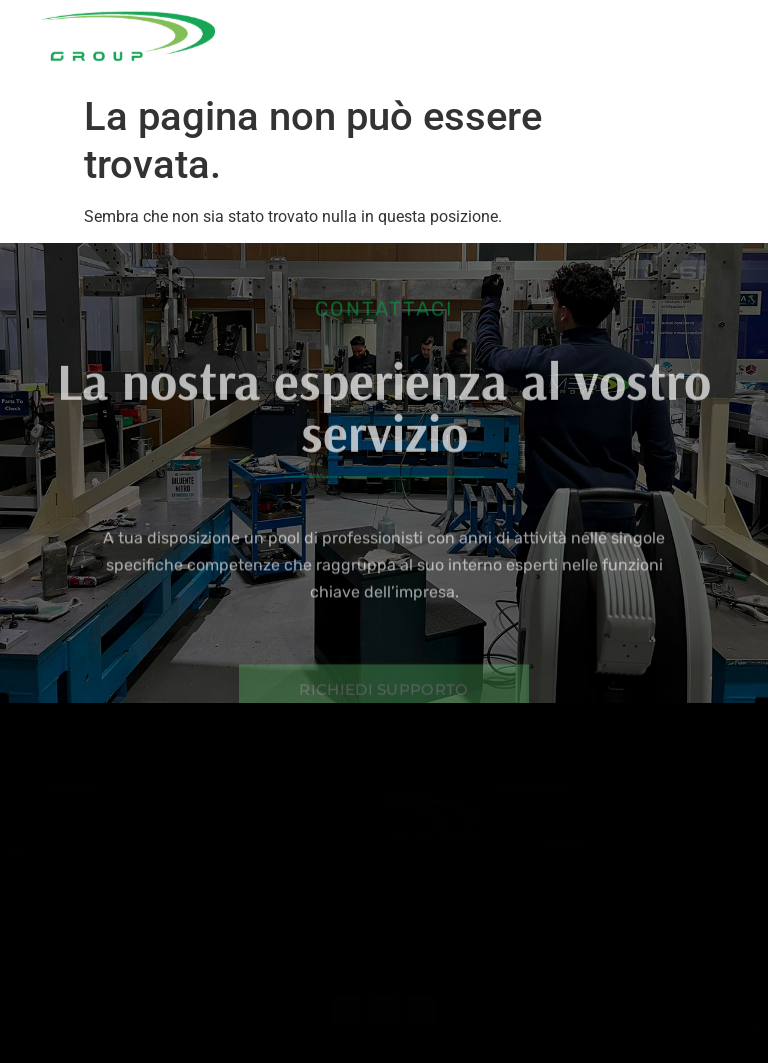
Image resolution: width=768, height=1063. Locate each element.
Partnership (661, 32)
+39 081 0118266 (707, 1025)
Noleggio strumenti (409, 66)
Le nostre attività (498, 32)
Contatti (642, 66)
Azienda (333, 32)
